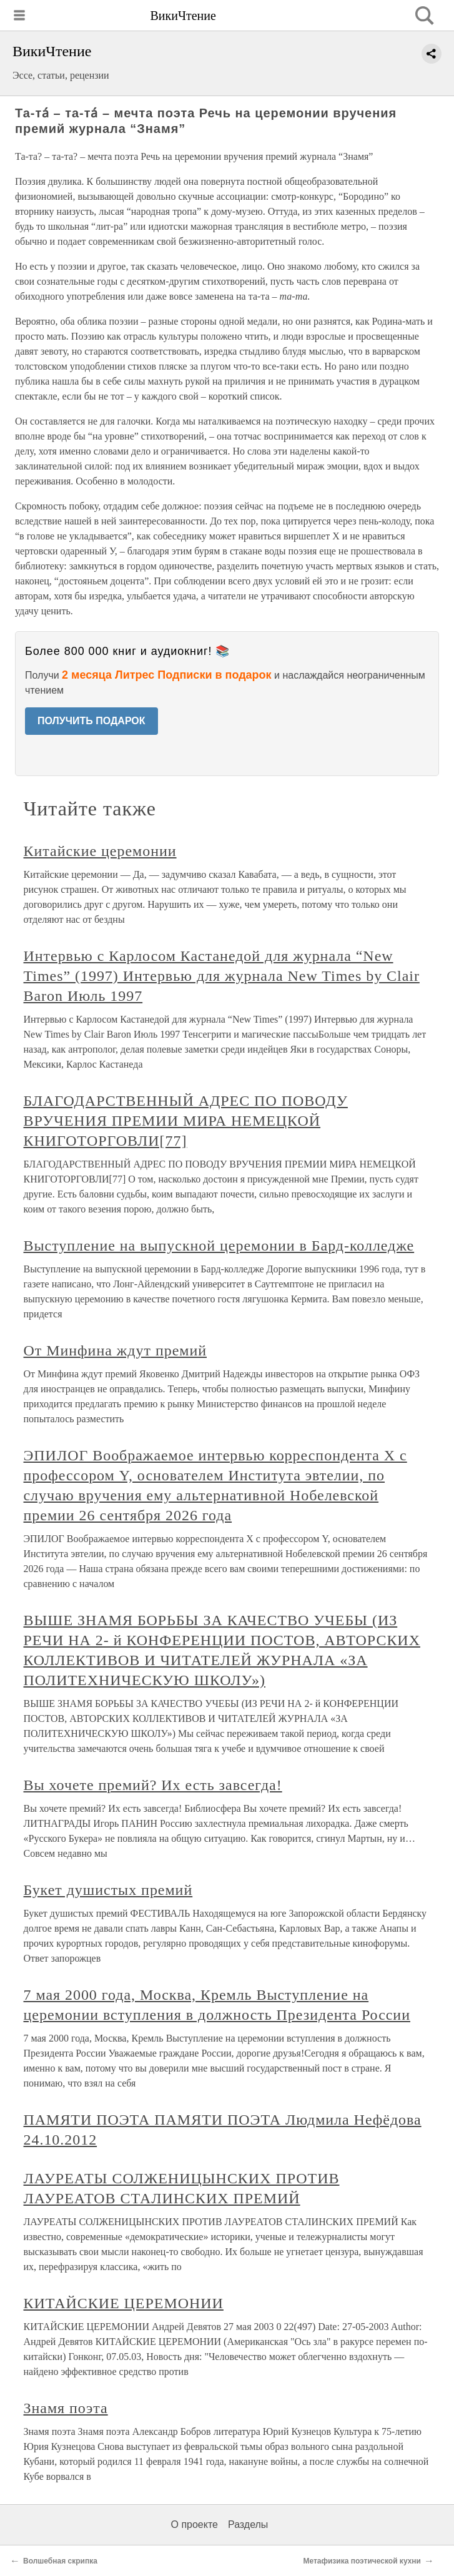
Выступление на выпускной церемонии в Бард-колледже (219, 1245)
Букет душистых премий (108, 1890)
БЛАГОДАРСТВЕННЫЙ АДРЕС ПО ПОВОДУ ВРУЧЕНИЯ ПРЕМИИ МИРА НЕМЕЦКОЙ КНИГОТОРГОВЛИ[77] (186, 1121)
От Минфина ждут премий (115, 1350)
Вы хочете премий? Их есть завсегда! (153, 1785)
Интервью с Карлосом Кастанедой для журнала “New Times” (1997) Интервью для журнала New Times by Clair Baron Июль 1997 (222, 976)
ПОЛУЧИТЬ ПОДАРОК (91, 720)
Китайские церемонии (100, 851)
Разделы (248, 2524)
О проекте (194, 2524)
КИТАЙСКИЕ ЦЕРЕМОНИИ (124, 2303)
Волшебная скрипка (60, 2561)
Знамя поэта (66, 2408)
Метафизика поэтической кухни (362, 2561)
